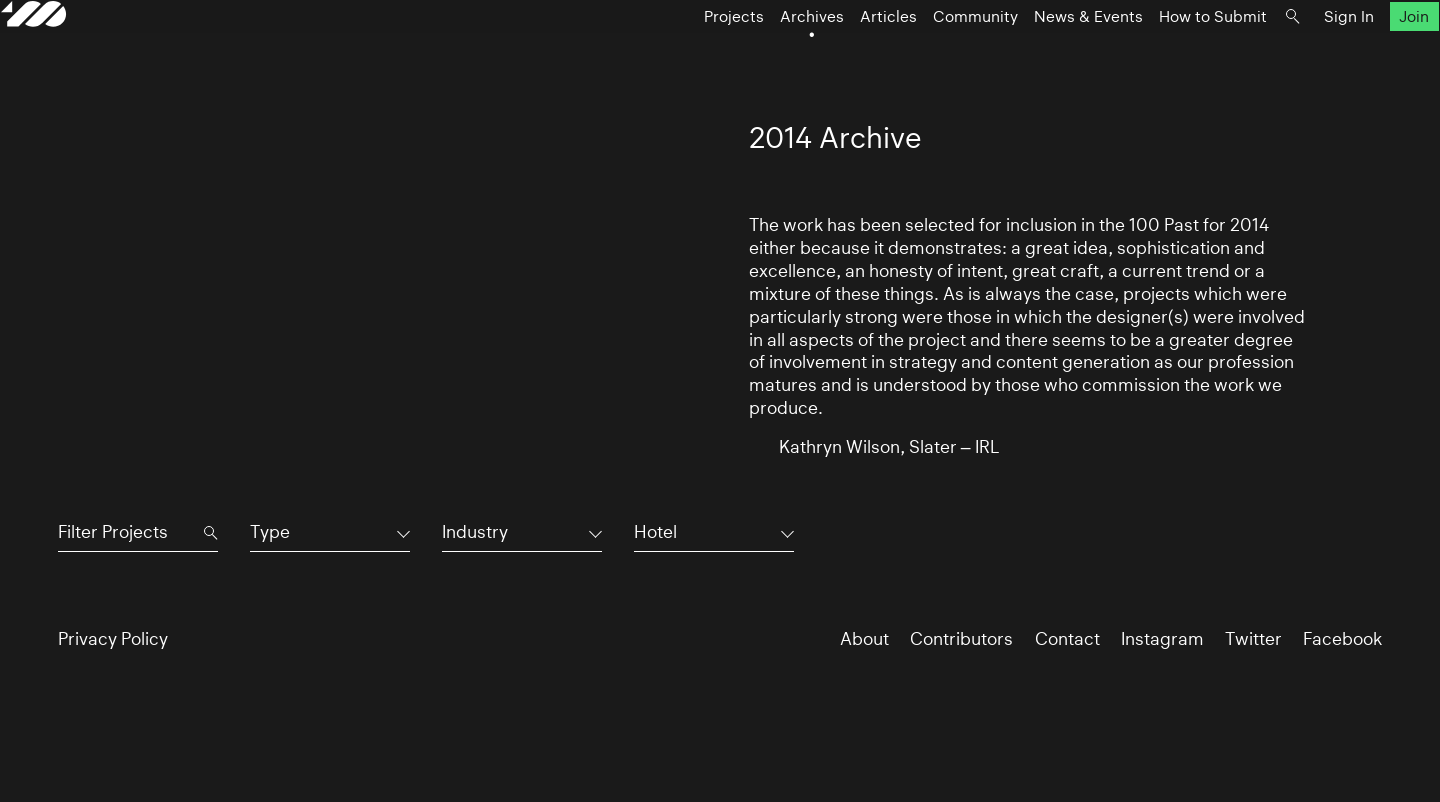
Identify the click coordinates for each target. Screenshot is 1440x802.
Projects (677, 56)
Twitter (1253, 639)
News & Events (1031, 56)
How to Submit (1156, 56)
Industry (475, 532)
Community (918, 56)
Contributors (961, 639)
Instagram (1162, 639)
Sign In (1292, 56)
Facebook (1342, 639)
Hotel (655, 532)
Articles (831, 56)
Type (270, 532)
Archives (755, 56)
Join (1358, 56)
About (864, 639)
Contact (1067, 639)
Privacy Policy (113, 639)
